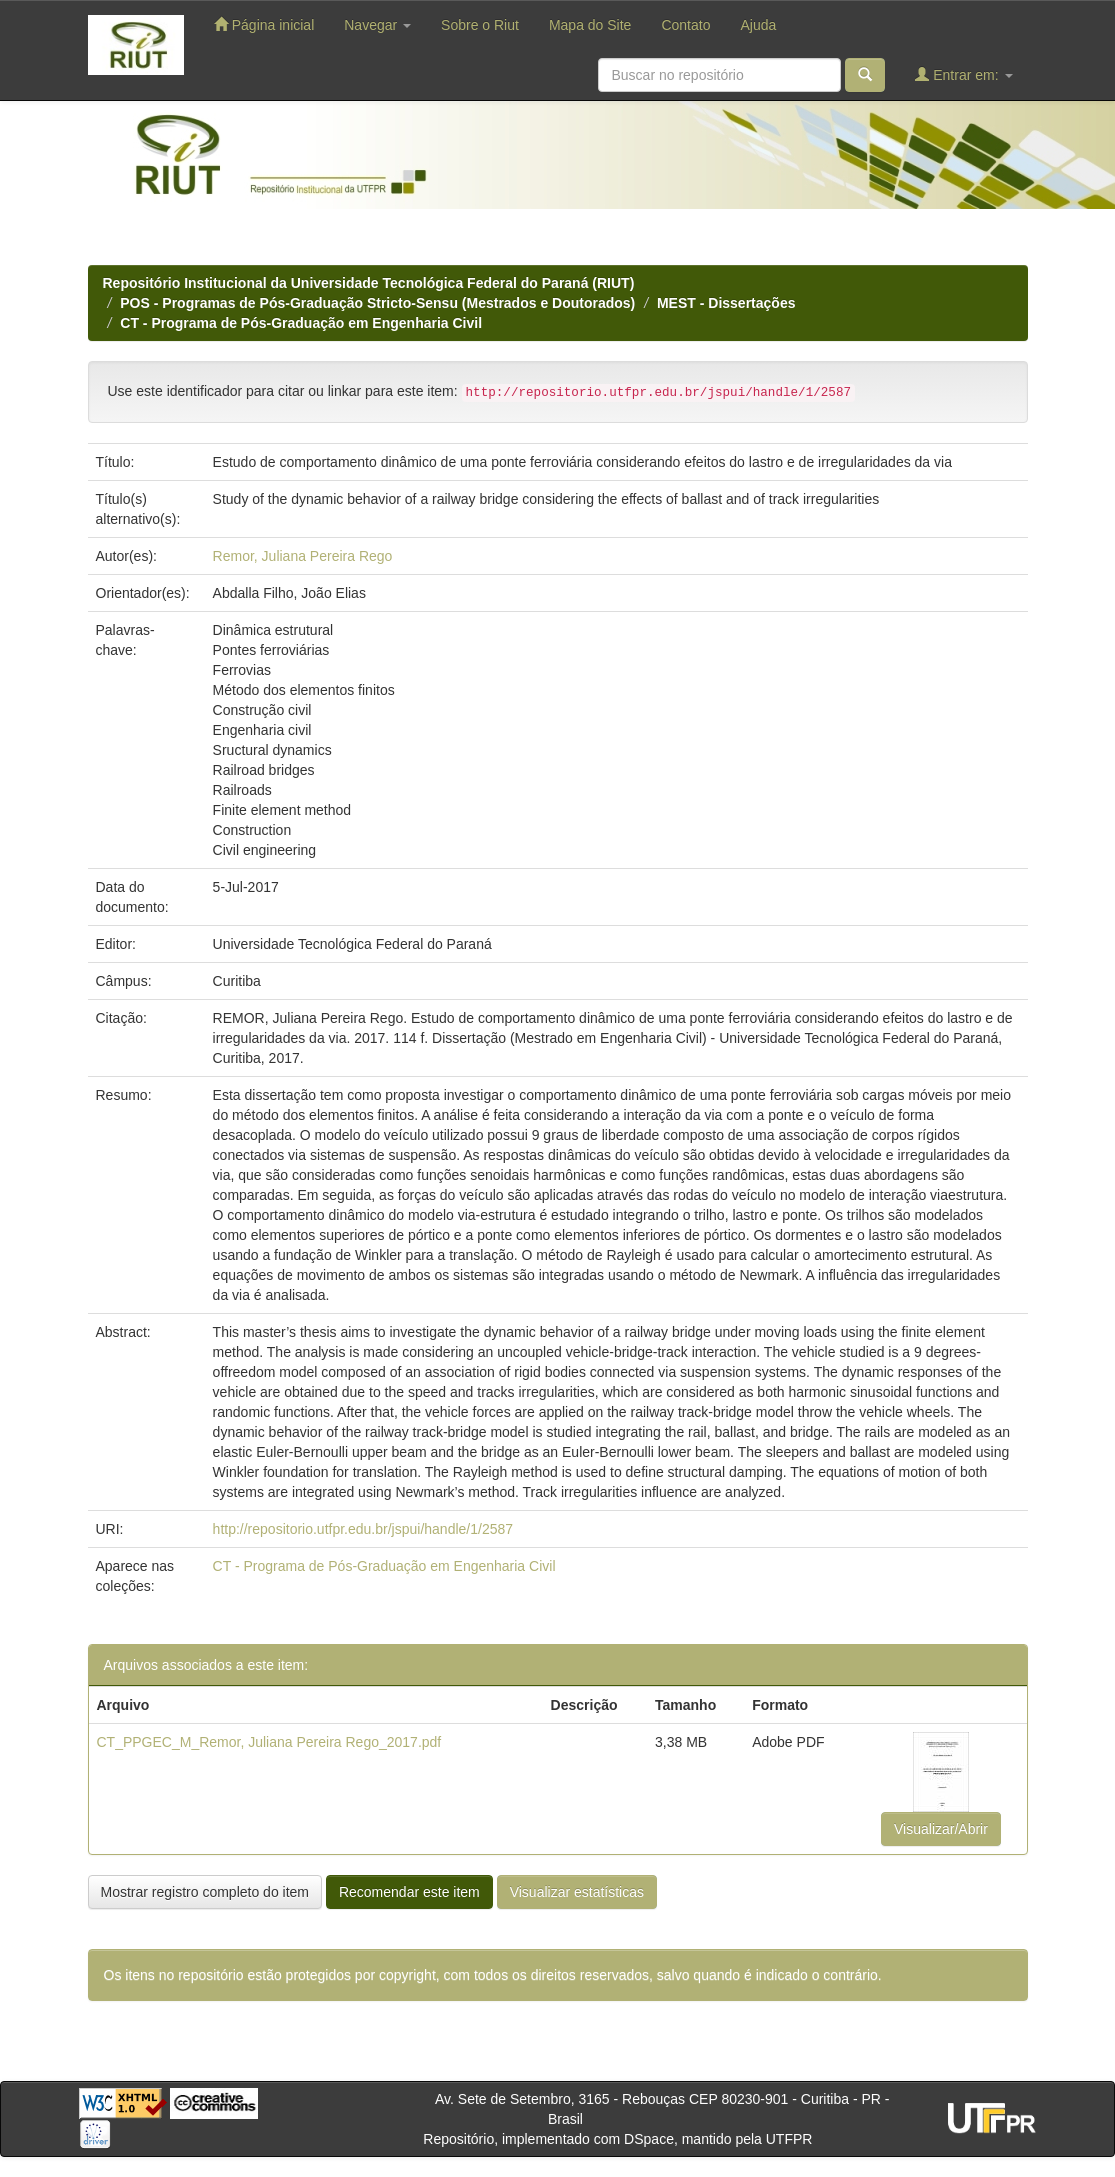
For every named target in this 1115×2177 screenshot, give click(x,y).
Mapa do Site (590, 25)
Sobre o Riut (480, 25)
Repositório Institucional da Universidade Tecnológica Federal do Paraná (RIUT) (369, 283)
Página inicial (264, 24)
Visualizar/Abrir (941, 1829)
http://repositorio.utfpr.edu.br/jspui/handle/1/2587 (363, 1529)
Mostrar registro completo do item (205, 1892)
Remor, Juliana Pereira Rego (303, 556)
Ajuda (758, 25)
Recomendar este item (409, 1892)
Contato (685, 25)
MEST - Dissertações (726, 303)
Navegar (377, 25)
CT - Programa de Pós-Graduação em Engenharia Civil (301, 323)
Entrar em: (963, 74)
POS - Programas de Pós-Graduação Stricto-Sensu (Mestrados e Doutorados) (377, 303)
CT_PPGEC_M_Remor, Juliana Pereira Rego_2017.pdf (269, 1742)
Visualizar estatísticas (577, 1892)
